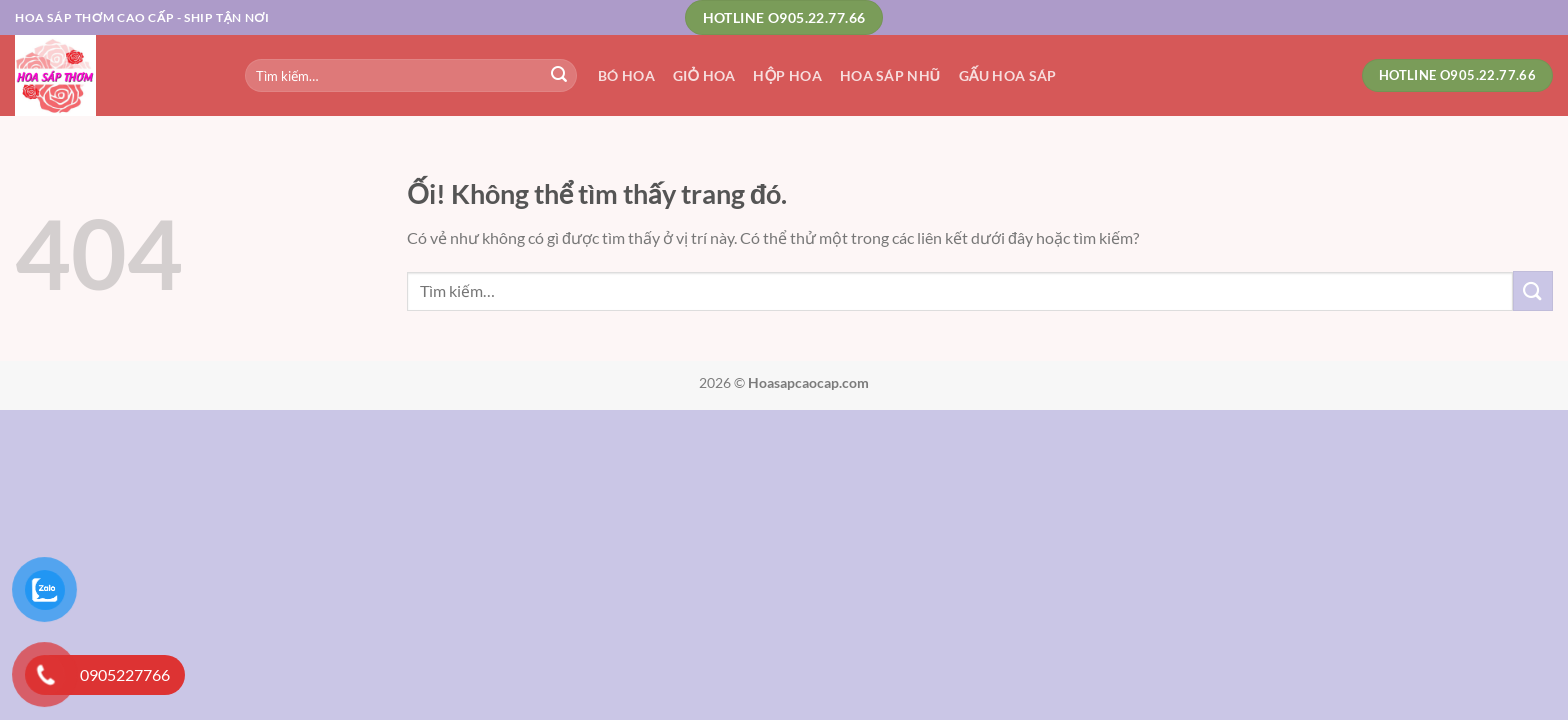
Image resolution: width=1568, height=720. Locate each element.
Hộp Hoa (787, 75)
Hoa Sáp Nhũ (890, 75)
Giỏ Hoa (704, 75)
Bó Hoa (626, 75)
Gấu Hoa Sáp (1008, 75)
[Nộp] (559, 76)
